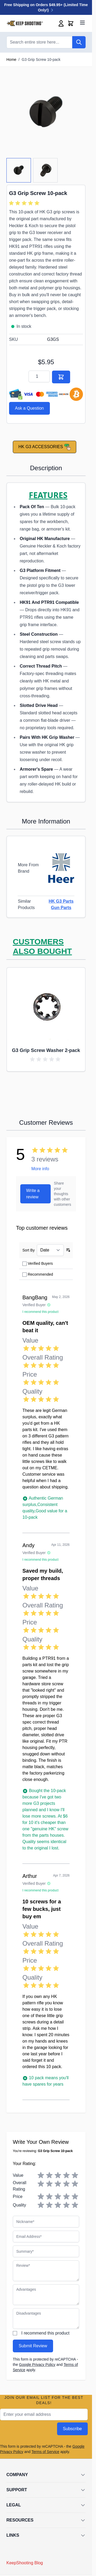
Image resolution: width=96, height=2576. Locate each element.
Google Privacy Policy (37, 2364)
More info (40, 1168)
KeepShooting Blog (24, 2563)
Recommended (40, 1274)
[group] (25, 203)
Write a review (32, 1193)
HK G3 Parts (61, 901)
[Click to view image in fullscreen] (46, 112)
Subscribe (72, 2428)
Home (11, 59)
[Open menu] (82, 22)
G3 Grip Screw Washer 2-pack (46, 1050)
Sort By (28, 1250)
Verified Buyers (40, 1263)
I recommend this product (45, 2333)
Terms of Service (45, 2452)
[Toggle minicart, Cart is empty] (70, 23)
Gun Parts (61, 907)
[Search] (79, 42)
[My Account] (61, 23)
